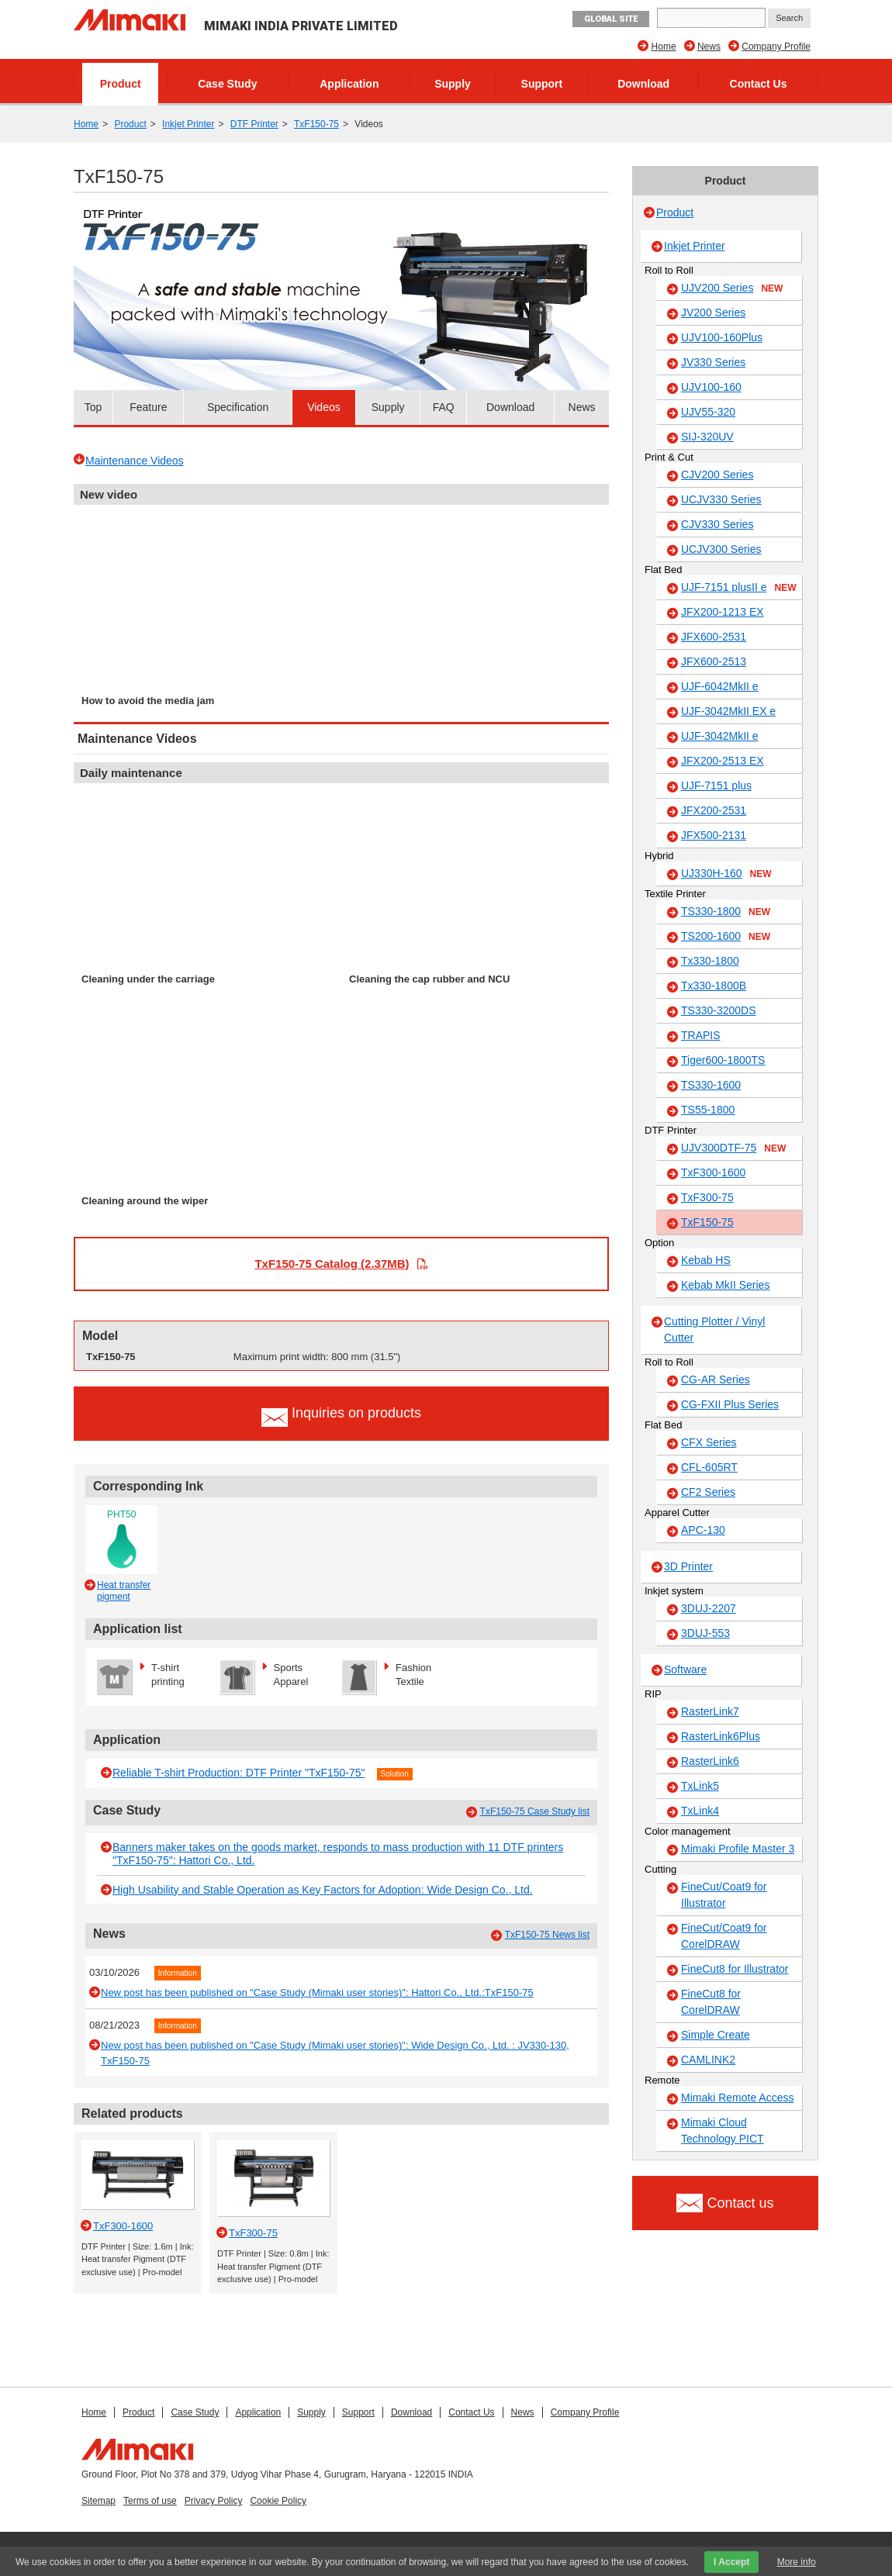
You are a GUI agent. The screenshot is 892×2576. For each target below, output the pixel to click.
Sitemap (98, 2500)
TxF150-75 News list (547, 1934)
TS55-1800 (708, 1109)
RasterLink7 (710, 1711)
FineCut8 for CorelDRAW (711, 2001)
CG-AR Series (715, 1379)
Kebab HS (706, 1260)
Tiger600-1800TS (723, 1060)
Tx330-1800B (713, 985)
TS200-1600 (725, 937)
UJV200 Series (732, 288)
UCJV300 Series (721, 549)
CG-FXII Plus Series (730, 1404)
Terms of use (150, 2500)
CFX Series (709, 1442)
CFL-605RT (709, 1467)
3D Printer (688, 1566)
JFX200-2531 (713, 810)
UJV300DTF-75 (733, 1148)
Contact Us (758, 84)
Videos (324, 407)
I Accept (731, 2562)
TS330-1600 (711, 1085)
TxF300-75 (707, 1197)
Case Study (227, 84)
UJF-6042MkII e (720, 686)
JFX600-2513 (713, 661)
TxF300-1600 (713, 1172)
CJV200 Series (717, 474)
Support (542, 84)
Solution (395, 1774)
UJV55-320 (708, 412)
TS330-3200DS (718, 1010)
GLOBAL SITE (611, 19)
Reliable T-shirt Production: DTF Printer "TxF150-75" (238, 1772)
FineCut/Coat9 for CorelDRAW (724, 1936)
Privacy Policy (214, 2500)
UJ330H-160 (726, 874)
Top (93, 407)
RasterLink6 (710, 1761)
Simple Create (715, 2035)
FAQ (444, 407)
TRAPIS (701, 1035)
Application (349, 84)
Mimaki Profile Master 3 (737, 1848)
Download (643, 84)
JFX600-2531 (713, 636)
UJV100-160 (711, 387)
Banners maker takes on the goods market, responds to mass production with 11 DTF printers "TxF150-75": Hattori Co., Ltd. (337, 1853)
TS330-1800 (725, 912)
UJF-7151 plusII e (739, 588)
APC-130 (703, 1530)
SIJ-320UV (707, 436)
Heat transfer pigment (123, 1590)
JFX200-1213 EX (722, 612)
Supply (452, 84)
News (709, 46)
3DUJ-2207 (708, 1608)
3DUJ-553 (705, 1633)
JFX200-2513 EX (722, 760)
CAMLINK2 (708, 2059)
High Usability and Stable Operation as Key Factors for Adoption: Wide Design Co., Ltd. (322, 1890)
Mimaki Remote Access (737, 2097)
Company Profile (776, 46)
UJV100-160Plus (721, 337)
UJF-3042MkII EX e (728, 711)
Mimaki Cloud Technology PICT (722, 2130)
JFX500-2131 (713, 835)
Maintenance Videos (134, 460)
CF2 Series (708, 1492)
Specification (237, 407)
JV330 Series (713, 362)
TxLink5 (700, 1786)
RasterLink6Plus (720, 1736)
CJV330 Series (717, 524)
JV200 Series (713, 312)
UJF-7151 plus (716, 785)
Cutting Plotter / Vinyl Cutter (714, 1329)
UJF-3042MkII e (720, 736)
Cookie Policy (278, 2500)
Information (177, 1973)
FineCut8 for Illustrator (735, 1969)
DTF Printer (254, 124)
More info (796, 2562)
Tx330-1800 (710, 961)
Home (664, 46)
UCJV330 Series (721, 499)
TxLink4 (700, 1810)
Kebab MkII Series (725, 1285)
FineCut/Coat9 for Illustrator (724, 1894)
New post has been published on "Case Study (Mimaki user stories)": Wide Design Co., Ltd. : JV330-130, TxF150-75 (335, 2053)
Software (685, 1669)
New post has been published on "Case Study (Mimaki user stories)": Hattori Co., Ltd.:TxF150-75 (317, 1992)
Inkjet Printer (188, 124)
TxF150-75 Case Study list (534, 1811)
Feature (148, 407)
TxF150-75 (316, 124)
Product (120, 84)
